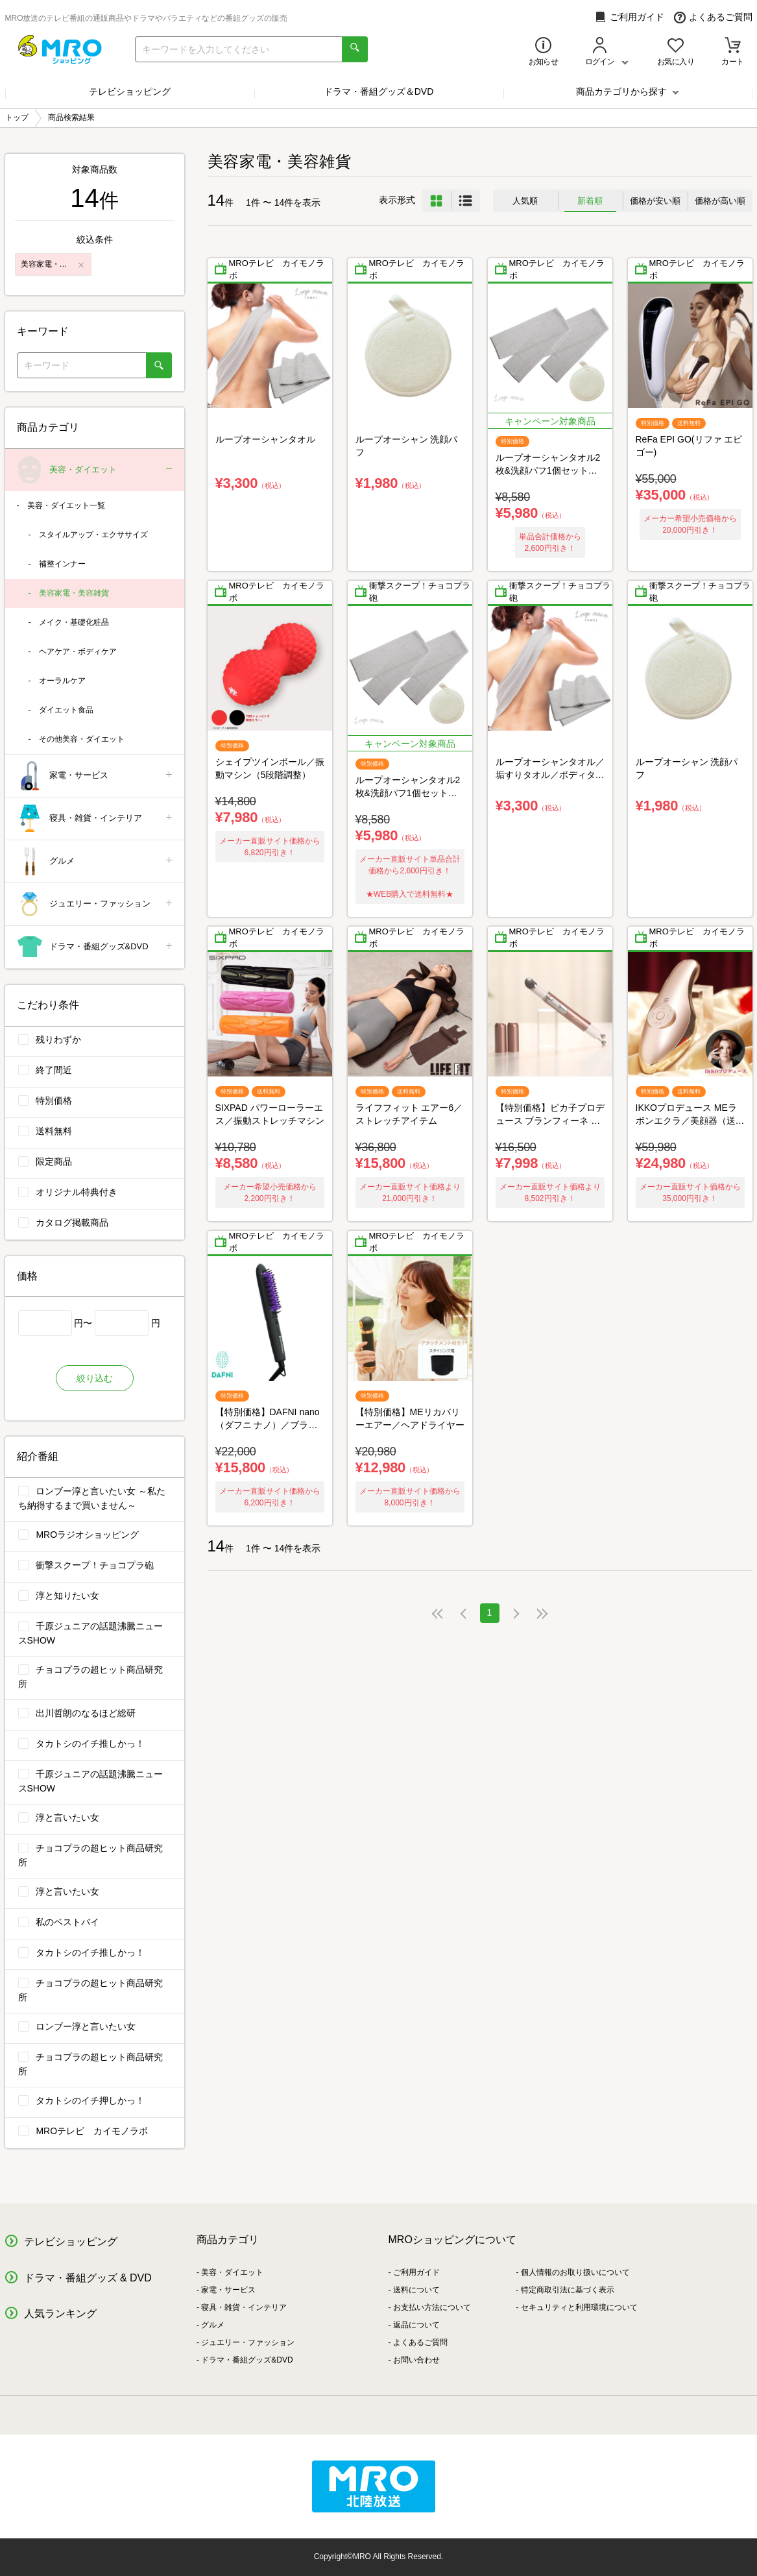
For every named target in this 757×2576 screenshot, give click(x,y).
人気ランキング (60, 2313)
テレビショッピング (130, 91)
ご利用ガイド (629, 17)
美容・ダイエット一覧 (66, 505)
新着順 (590, 201)
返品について (416, 2324)
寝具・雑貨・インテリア (95, 818)
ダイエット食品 (66, 709)
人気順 (525, 201)
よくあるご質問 (713, 17)
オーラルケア (62, 680)
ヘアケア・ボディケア (78, 651)
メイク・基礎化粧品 (74, 622)
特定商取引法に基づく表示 (567, 2289)
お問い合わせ (416, 2359)
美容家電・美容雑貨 (74, 593)
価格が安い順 (655, 201)
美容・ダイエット (95, 470)
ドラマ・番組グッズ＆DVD (379, 91)
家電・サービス (95, 775)
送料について (416, 2289)
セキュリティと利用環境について (579, 2307)
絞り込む (95, 1378)
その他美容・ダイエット (82, 739)
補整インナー (62, 563)
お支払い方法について (432, 2307)
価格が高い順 (720, 201)
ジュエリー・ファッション (95, 904)
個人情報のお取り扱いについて (575, 2272)
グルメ (95, 861)
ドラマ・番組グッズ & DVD (88, 2277)
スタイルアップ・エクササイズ (93, 534)
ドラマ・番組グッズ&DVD (95, 947)
